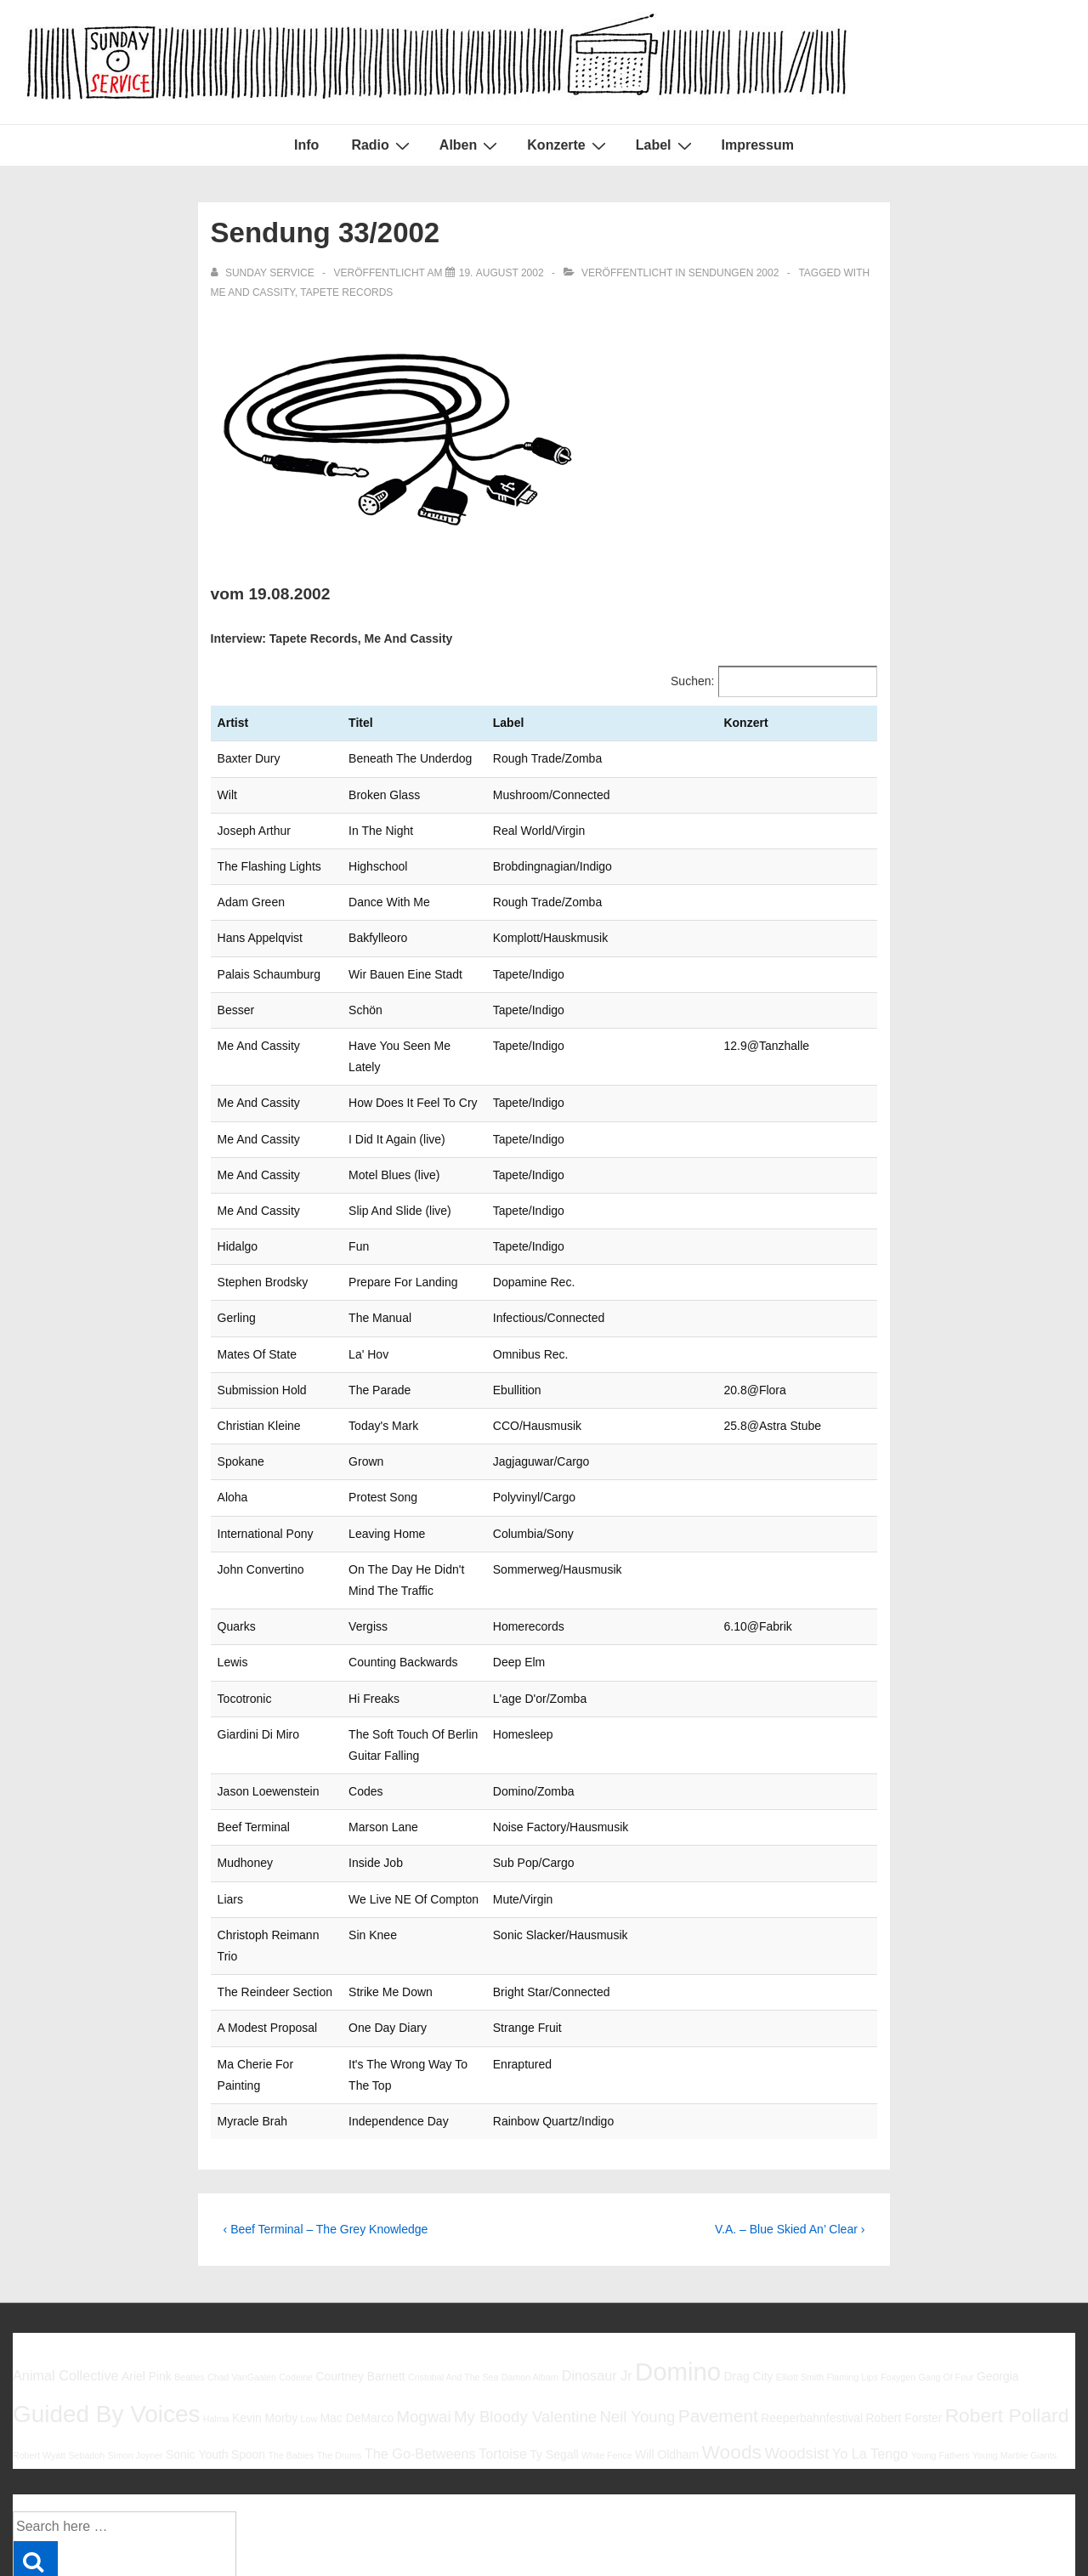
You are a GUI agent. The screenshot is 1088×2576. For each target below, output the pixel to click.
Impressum (758, 145)
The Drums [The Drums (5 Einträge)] (339, 2348)
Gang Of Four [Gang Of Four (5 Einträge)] (945, 2270)
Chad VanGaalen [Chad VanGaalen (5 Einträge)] (241, 2270)
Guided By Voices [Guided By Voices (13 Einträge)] (106, 2307)
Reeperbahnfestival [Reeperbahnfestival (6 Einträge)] (812, 2311)
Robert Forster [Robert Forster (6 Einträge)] (904, 2311)
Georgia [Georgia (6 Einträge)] (998, 2269)
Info (306, 145)
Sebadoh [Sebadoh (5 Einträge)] (86, 2348)
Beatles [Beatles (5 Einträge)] (189, 2270)
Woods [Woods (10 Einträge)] (731, 2345)
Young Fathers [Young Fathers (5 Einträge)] (940, 2348)
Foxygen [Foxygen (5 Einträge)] (898, 2270)
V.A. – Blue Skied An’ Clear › (789, 2122)
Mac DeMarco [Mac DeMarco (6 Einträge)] (357, 2311)
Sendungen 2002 (733, 273)
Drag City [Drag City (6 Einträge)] (748, 2269)
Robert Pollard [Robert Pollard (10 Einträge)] (1007, 2308)
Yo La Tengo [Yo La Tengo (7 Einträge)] (870, 2346)
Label (666, 145)
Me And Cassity (253, 292)
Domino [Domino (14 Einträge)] (678, 2264)
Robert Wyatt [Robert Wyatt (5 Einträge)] (39, 2348)
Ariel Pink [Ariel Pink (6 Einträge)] (147, 2269)
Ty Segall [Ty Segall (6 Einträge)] (554, 2347)
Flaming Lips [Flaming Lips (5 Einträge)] (851, 2270)
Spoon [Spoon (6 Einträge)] (248, 2347)
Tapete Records (346, 292)
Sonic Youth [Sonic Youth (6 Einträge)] (197, 2347)
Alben (470, 145)
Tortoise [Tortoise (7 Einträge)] (503, 2346)
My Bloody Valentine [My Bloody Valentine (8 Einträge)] (525, 2309)
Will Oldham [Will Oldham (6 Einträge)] (667, 2347)
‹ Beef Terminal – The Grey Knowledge (326, 2122)
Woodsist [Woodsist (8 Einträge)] (796, 2346)
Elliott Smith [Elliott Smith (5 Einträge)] (800, 2270)
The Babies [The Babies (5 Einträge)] (291, 2348)
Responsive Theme (1018, 2524)
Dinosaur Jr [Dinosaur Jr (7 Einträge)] (597, 2268)
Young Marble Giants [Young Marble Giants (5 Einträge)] (1014, 2348)
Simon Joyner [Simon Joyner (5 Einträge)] (134, 2348)
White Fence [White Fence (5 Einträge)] (606, 2348)
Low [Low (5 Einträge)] (309, 2311)
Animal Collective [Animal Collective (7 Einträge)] (66, 2268)
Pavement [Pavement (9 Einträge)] (718, 2308)
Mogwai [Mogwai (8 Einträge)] (424, 2309)
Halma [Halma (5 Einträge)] (216, 2311)
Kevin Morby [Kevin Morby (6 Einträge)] (265, 2311)
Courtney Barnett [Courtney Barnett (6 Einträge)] (360, 2269)
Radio (382, 145)
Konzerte (568, 145)
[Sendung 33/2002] (501, 273)
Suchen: (692, 681)
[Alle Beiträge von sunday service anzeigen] (264, 273)
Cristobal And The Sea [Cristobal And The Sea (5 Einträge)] (453, 2270)
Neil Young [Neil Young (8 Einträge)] (637, 2309)
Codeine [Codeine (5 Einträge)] (296, 2270)
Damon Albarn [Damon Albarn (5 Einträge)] (530, 2270)
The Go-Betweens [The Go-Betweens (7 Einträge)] (420, 2346)
